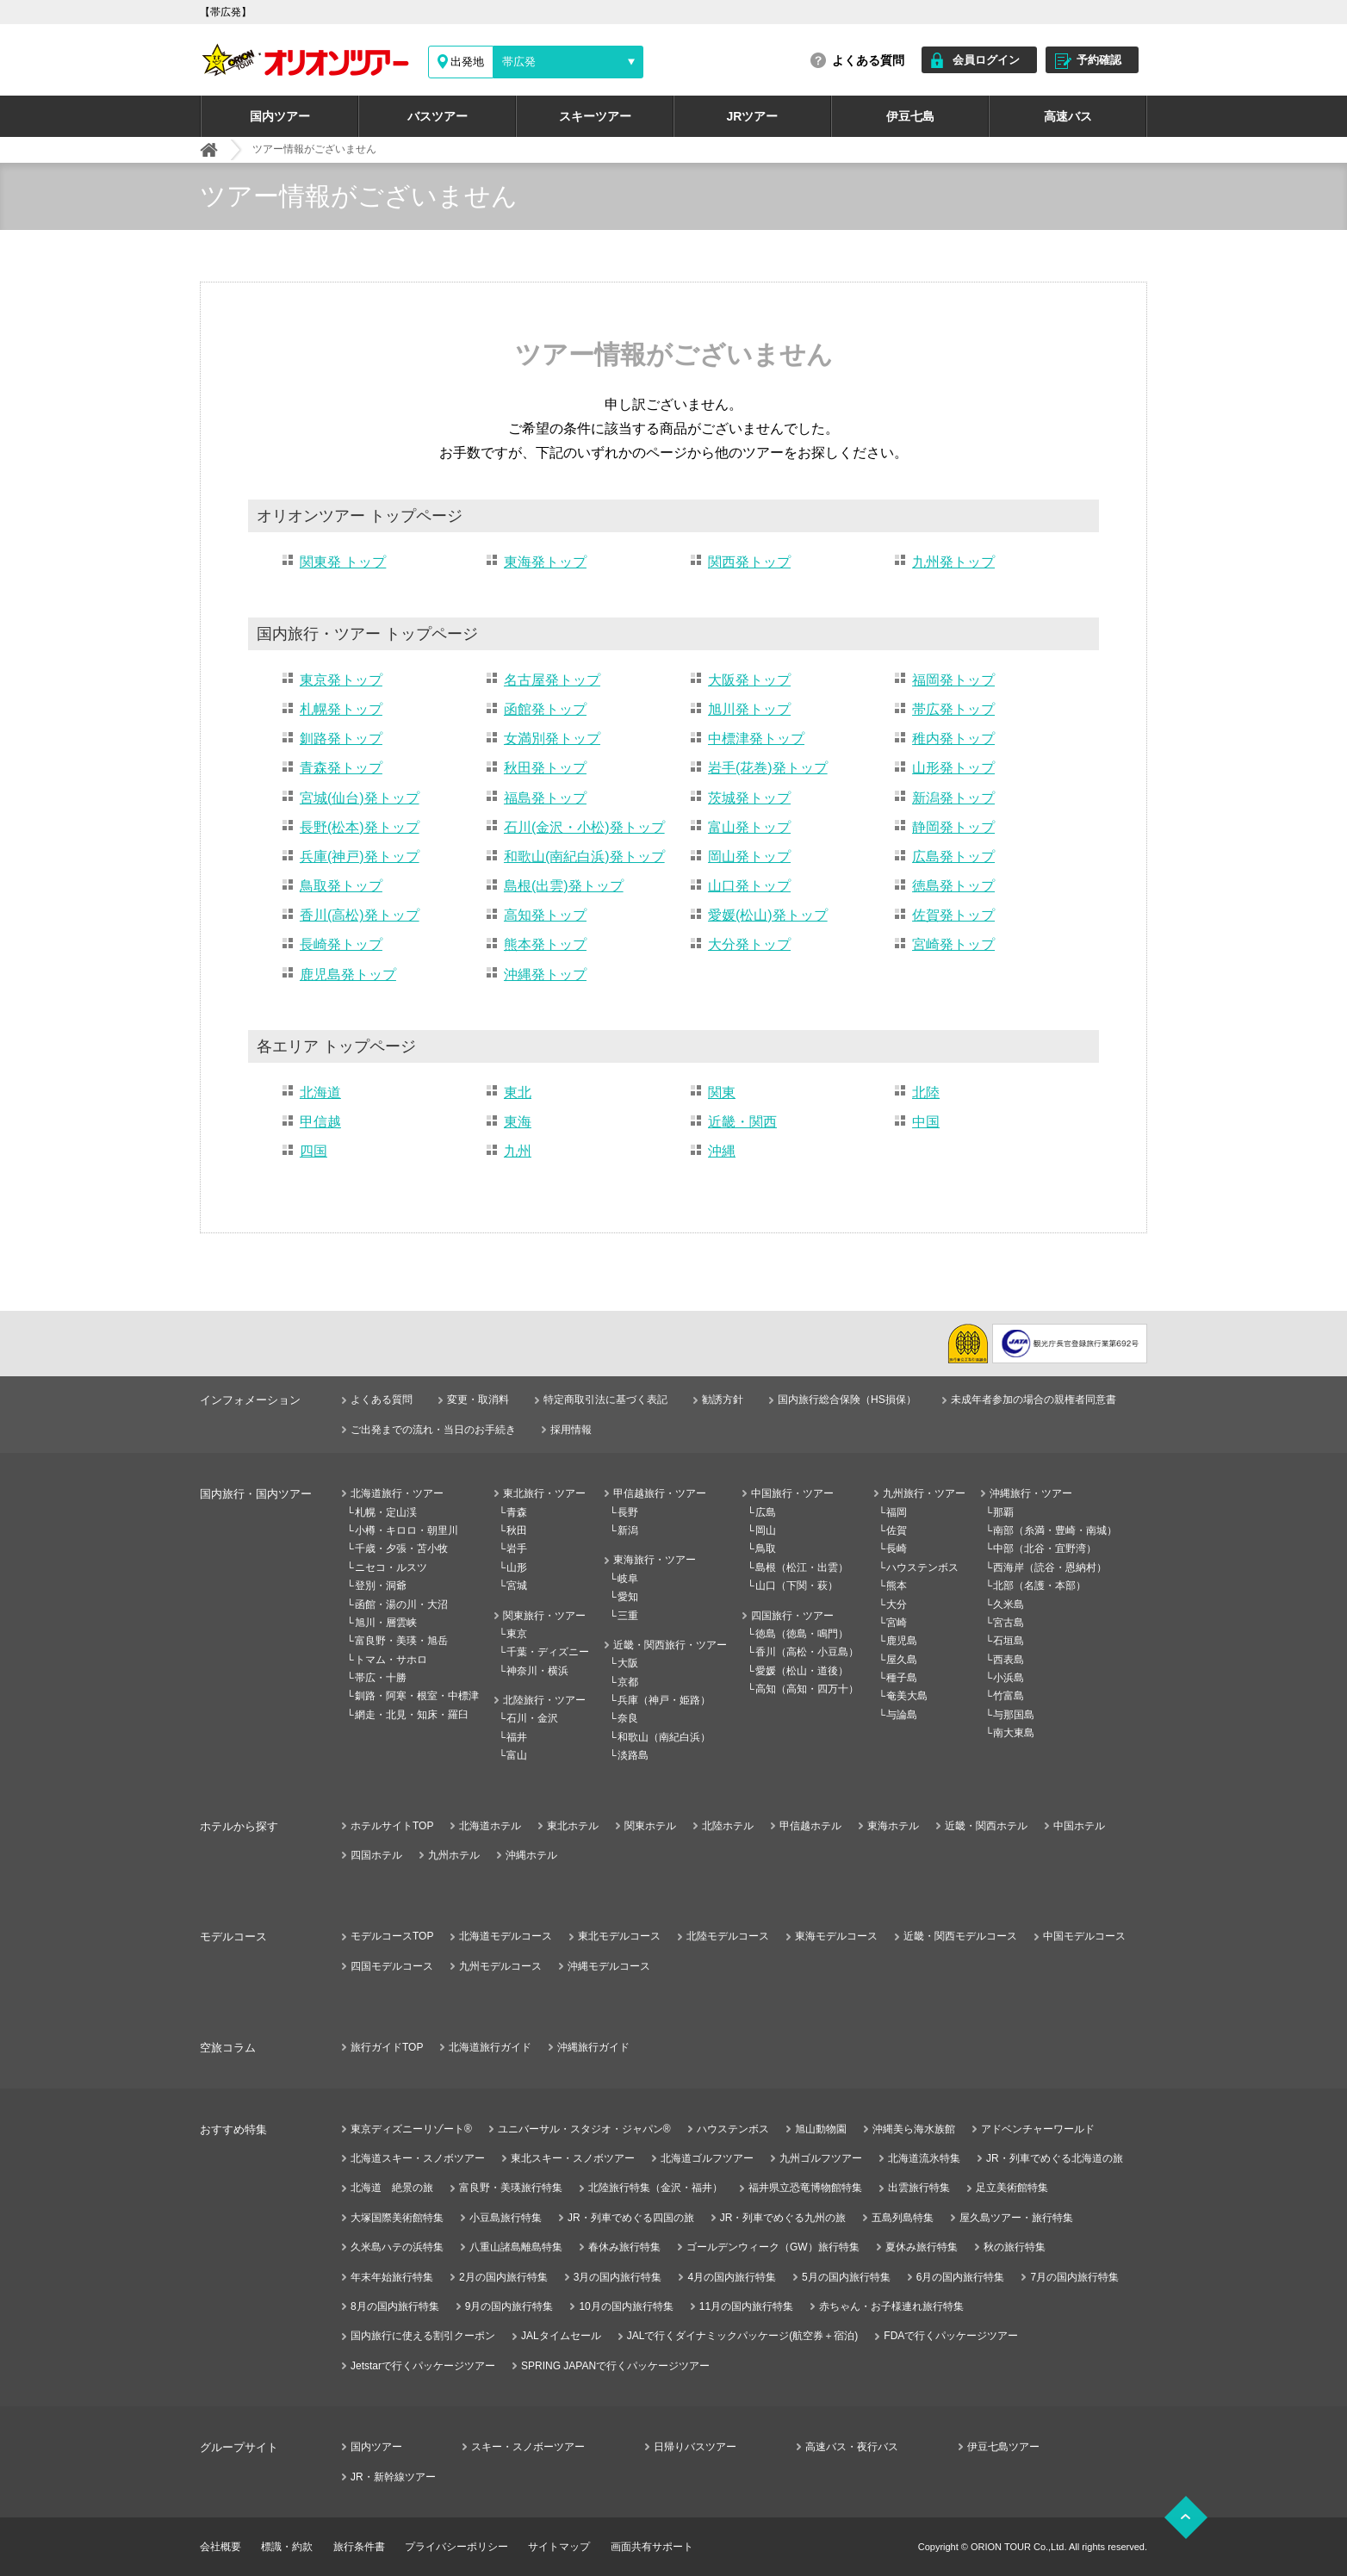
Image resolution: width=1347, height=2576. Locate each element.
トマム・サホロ (391, 1660)
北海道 (320, 1092)
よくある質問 (868, 60)
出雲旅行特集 (919, 2188)
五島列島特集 (903, 2218)
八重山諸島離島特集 (515, 2247)
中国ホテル (1079, 1826)
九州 (517, 1151)
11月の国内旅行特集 (746, 2306)
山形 (516, 1567)
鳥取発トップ (341, 885)
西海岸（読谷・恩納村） (1050, 1567)
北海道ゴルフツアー (707, 2158)
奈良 (628, 1718)
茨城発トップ (749, 798)
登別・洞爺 (381, 1586)
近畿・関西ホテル (986, 1826)
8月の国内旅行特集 (395, 2306)
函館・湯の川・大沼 (401, 1604)
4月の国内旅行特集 (731, 2277)
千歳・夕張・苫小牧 (401, 1548)
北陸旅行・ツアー (544, 1700)
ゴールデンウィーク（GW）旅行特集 (773, 2247)
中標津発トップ (756, 738)
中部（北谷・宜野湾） (1044, 1548)
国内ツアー (280, 116)
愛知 (628, 1597)
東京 (516, 1634)
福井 (516, 1737)
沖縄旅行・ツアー (1031, 1493)
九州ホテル (454, 1855)
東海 (517, 1121)
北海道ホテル (490, 1826)
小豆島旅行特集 (505, 2218)
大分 (896, 1604)
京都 (628, 1682)
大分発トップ (749, 944)
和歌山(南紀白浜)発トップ (584, 856)
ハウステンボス (922, 1567)
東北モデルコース (619, 1936)
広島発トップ (953, 856)
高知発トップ (545, 915)
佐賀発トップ (953, 915)
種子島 (901, 1678)
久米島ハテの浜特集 (397, 2247)
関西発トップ (749, 562)
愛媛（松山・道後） (801, 1671)
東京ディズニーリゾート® (411, 2129)
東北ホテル (573, 1826)
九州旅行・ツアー (924, 1493)
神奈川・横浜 (537, 1671)
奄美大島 (907, 1696)
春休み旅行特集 (624, 2247)
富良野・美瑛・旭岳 (401, 1641)
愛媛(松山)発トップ (768, 915)
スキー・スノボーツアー (528, 2447)
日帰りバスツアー (695, 2447)
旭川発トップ (749, 709)
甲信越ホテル (810, 1826)
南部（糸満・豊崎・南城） (1055, 1530)
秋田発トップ (545, 767)
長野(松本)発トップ (359, 827)
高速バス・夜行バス (851, 2447)
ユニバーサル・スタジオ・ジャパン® (584, 2129)
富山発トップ (749, 827)
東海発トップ (545, 562)
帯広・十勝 (381, 1678)
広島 (765, 1512)
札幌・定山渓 (386, 1512)
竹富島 (1008, 1696)
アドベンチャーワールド (1038, 2129)
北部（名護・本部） (1039, 1586)
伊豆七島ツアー (1003, 2447)
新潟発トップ (953, 798)
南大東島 (1013, 1733)
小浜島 (1008, 1678)
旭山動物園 (821, 2129)
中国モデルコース (1084, 1936)
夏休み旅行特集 (921, 2247)
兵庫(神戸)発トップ (359, 856)
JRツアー (753, 116)
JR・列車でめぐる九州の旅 (783, 2218)
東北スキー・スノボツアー (573, 2158)
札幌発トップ (341, 709)
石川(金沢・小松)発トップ (584, 827)
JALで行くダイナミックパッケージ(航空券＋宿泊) (743, 2336)
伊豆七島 (910, 116)
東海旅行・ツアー (654, 1560)
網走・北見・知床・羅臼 (412, 1715)
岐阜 (628, 1579)
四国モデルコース (392, 1966)
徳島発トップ (953, 885)
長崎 (896, 1548)
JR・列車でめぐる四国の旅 (631, 2218)
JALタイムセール (561, 2336)
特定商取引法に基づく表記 (605, 1400)
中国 (926, 1121)
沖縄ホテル (531, 1855)
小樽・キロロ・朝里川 (406, 1530)
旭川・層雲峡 (386, 1623)
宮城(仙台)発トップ (359, 798)
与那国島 (1013, 1715)
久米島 (1008, 1604)
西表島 (1008, 1660)
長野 (628, 1512)
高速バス (1068, 116)
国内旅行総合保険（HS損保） (847, 1400)
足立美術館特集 (1012, 2188)
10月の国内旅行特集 (626, 2306)
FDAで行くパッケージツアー (951, 2336)
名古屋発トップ (552, 680)
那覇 (1003, 1512)
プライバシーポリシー (456, 2547)
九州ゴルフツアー (820, 2158)
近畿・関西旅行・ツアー (670, 1645)
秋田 (516, 1530)
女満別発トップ (552, 738)
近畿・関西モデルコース (960, 1936)
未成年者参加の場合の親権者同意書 (1033, 1400)
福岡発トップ (953, 680)
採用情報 (571, 1430)
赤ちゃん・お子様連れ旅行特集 (891, 2306)
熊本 (896, 1586)
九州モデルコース (500, 1966)
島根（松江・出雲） (801, 1567)
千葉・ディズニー (547, 1652)
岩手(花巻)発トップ (768, 767)
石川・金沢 (532, 1718)
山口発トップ (749, 885)
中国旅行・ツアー (792, 1493)
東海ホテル (893, 1826)
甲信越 (320, 1121)
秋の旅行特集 (1015, 2247)
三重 (628, 1616)
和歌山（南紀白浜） (664, 1737)
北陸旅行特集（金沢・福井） (655, 2188)
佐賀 (896, 1530)
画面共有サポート (652, 2547)
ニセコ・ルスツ (391, 1567)
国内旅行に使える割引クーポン (423, 2336)
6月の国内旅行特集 (960, 2277)
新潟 (628, 1530)
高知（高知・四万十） (807, 1689)
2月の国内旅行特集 (503, 2277)
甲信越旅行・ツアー (659, 1493)
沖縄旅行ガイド (593, 2047)
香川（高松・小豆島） (807, 1652)
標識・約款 (287, 2547)
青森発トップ (341, 767)
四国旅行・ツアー (792, 1616)
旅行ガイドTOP (387, 2047)
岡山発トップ (749, 856)
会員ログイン (986, 59)
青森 (516, 1512)
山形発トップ (953, 767)
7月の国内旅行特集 (1074, 2277)
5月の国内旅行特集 (846, 2277)
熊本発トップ (545, 944)
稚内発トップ (953, 738)
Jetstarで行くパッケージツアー (423, 2366)
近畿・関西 (742, 1121)
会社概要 (220, 2547)
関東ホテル (650, 1826)
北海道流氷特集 (924, 2158)
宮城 (516, 1586)
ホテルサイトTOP (392, 1826)
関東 (722, 1092)
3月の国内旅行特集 (618, 2277)
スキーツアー (595, 116)
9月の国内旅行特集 (509, 2306)
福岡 (896, 1512)
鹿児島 (901, 1641)
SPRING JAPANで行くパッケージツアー (615, 2366)
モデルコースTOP (392, 1936)
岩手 (516, 1548)
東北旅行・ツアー (544, 1493)
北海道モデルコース (505, 1936)
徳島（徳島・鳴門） (801, 1634)
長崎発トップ (341, 944)
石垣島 (1008, 1641)
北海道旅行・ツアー (397, 1493)
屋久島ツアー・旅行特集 (1016, 2218)
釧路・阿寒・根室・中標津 (417, 1696)
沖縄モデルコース (609, 1966)
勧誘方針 (722, 1400)
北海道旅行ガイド (490, 2047)
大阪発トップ (749, 680)
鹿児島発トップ (348, 974)
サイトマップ (559, 2547)
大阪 (628, 1663)
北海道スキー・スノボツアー (418, 2158)
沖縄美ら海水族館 (913, 2129)
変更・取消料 (478, 1400)
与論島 (901, 1715)
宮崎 (896, 1623)
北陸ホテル (728, 1826)
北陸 (926, 1092)
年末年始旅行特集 (392, 2277)
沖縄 (722, 1151)
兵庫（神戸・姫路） (664, 1700)
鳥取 (765, 1548)
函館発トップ (545, 709)
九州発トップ (953, 562)
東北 (517, 1092)
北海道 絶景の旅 (392, 2188)
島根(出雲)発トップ (564, 885)
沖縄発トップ (545, 974)
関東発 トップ (343, 562)
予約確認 (1099, 59)
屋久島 (901, 1660)
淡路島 (633, 1755)
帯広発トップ (953, 709)
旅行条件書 (359, 2547)
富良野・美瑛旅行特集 (510, 2188)
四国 (313, 1151)
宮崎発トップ (953, 944)
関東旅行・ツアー (544, 1616)
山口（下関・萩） (796, 1586)
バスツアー (437, 116)
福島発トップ (545, 798)
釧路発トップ (341, 738)
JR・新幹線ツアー (393, 2477)
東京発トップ (341, 680)
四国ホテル (376, 1855)
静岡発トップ (953, 827)
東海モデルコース (836, 1936)
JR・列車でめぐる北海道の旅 (1054, 2158)
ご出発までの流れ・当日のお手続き (433, 1430)
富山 (516, 1755)
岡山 (765, 1530)
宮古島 (1008, 1623)
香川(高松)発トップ (359, 915)
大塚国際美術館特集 (397, 2218)
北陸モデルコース (727, 1936)
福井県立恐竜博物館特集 (805, 2188)
